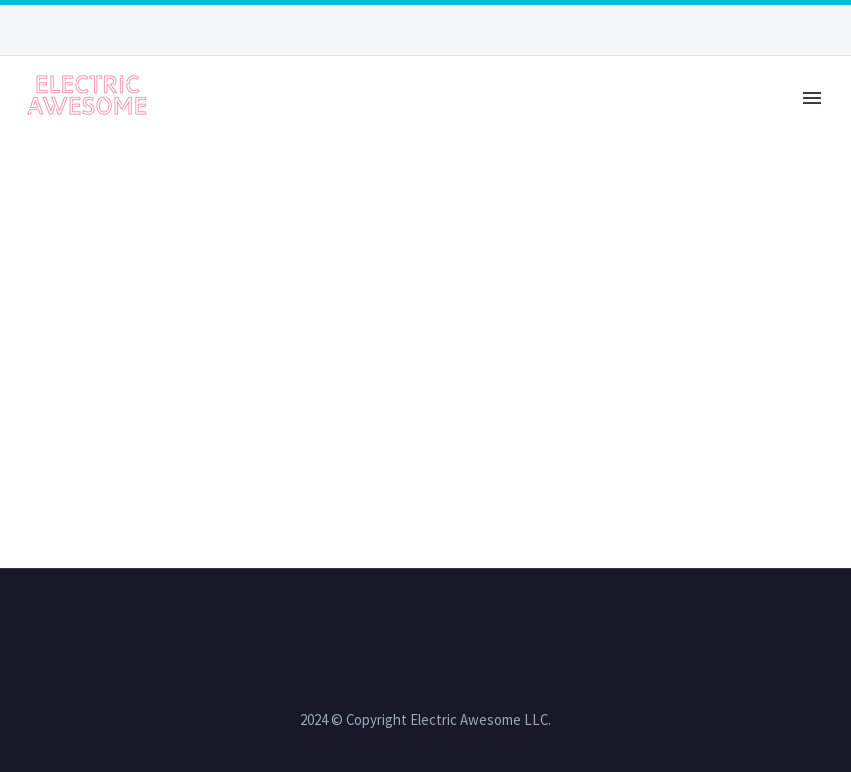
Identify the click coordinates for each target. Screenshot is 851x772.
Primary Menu (812, 98)
